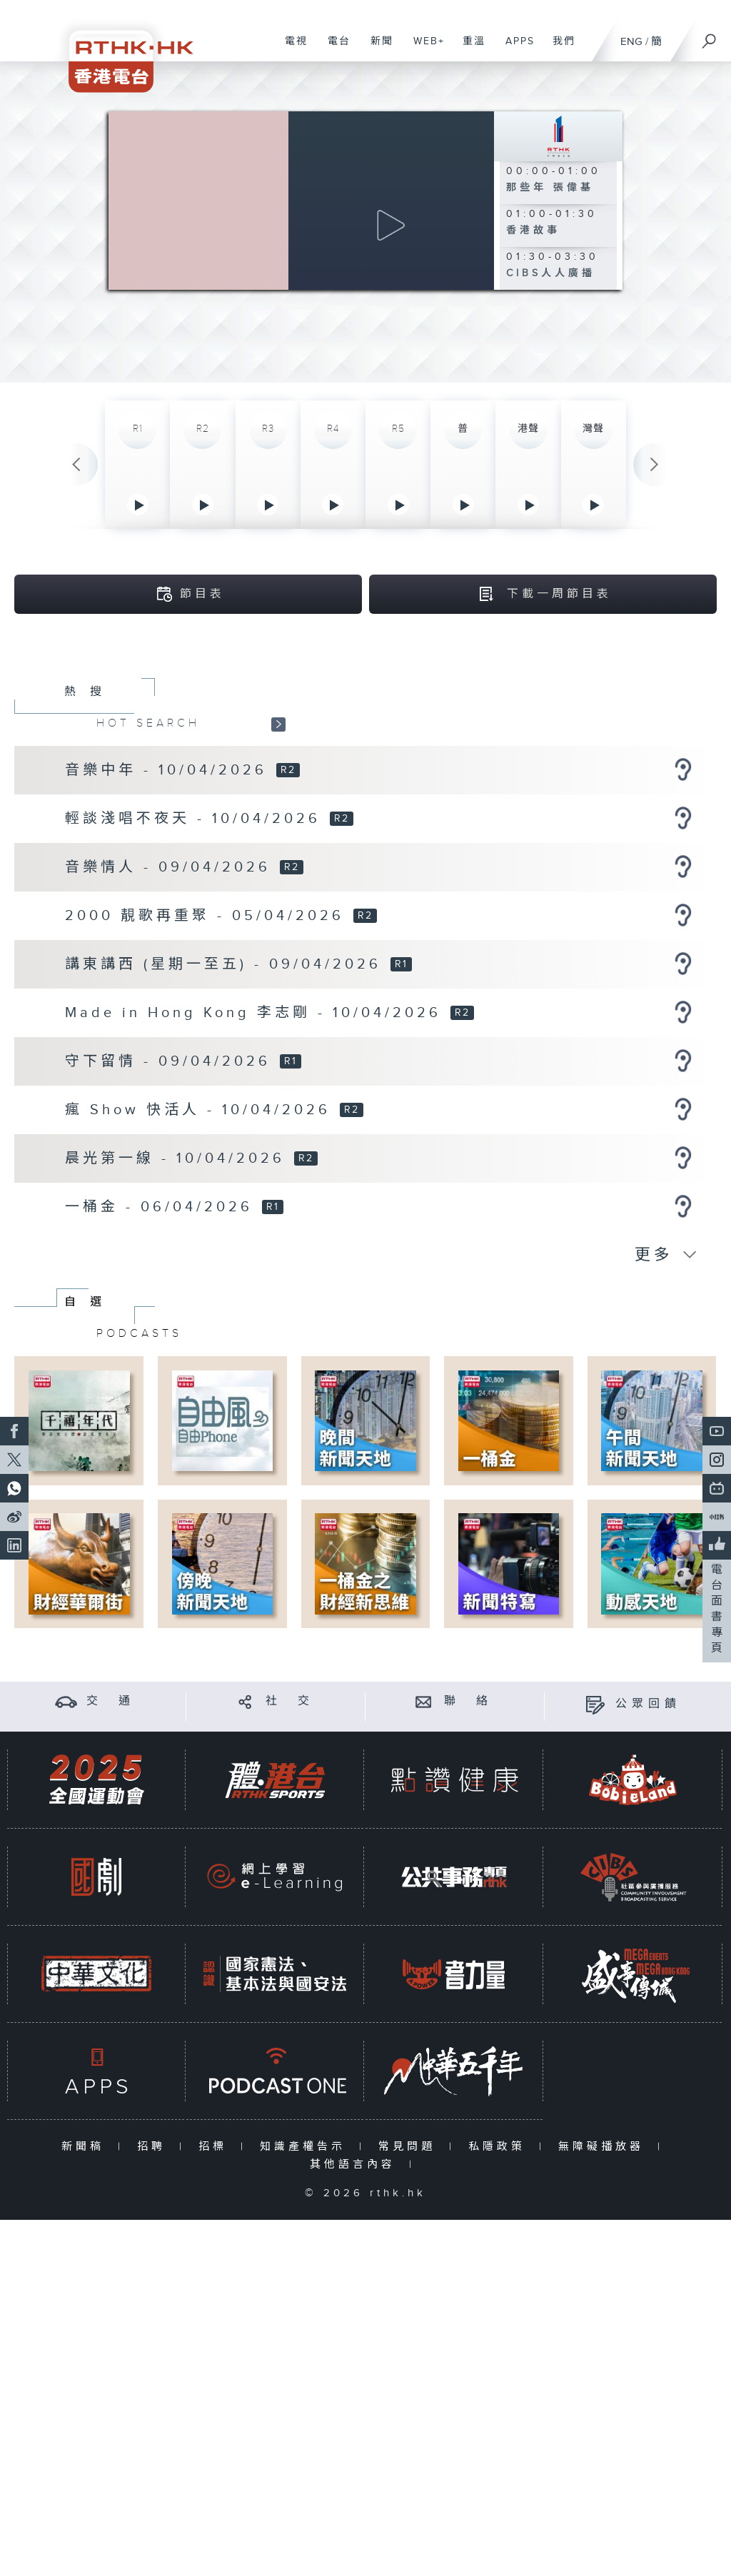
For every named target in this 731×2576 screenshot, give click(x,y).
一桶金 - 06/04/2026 (162, 1338)
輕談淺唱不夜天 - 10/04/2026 (196, 950)
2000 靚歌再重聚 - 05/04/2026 (208, 1047)
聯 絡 (468, 1832)
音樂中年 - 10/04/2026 (169, 901)
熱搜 (90, 823)
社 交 (290, 1832)
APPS (515, 48)
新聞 (376, 48)
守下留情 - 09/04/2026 (171, 1192)
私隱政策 (500, 2278)
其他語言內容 (356, 2296)
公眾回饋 (648, 1835)
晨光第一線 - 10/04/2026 (178, 1289)
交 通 (110, 1832)
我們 (558, 48)
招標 (215, 2278)
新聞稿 (86, 2278)
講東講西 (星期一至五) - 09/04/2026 (226, 1095)
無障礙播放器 (604, 2278)
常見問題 (410, 2278)
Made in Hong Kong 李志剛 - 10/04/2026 (256, 1144)
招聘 (154, 2278)
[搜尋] (709, 36)
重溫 (468, 48)
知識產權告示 (306, 2278)
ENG (631, 42)
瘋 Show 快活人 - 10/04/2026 (201, 1241)
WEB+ (424, 48)
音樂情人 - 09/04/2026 (171, 998)
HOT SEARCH (148, 854)
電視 (291, 48)
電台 (334, 48)
